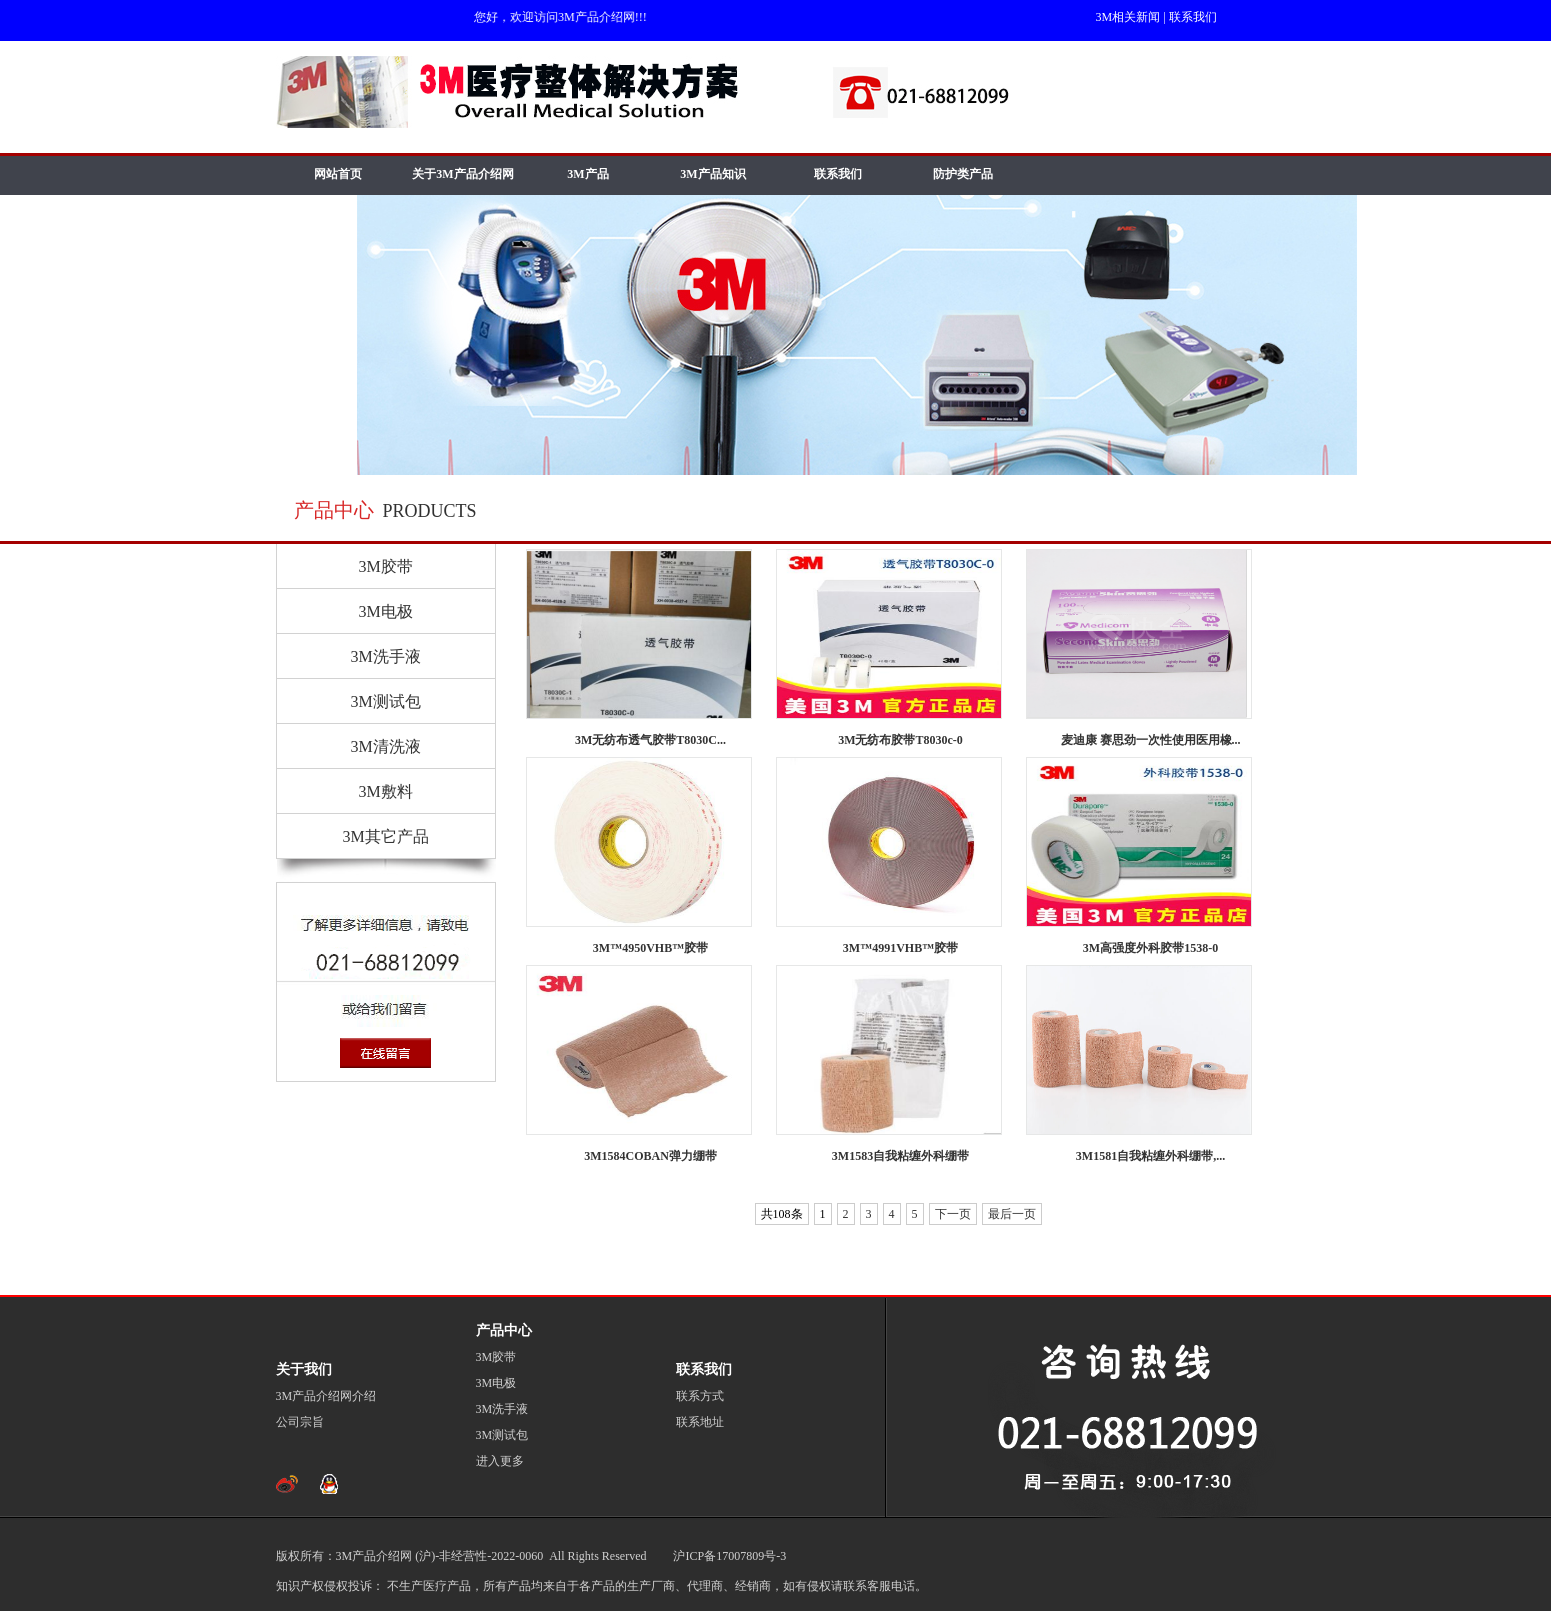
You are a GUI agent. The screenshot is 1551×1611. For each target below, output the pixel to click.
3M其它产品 (385, 836)
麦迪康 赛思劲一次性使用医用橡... (1151, 740)
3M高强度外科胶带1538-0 (1150, 948)
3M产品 (587, 174)
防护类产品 (963, 174)
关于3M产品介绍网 (462, 174)
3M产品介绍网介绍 (326, 1396)
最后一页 (1012, 1214)
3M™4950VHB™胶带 (650, 948)
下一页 (953, 1214)
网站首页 (338, 174)
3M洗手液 (385, 656)
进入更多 (500, 1461)
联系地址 (700, 1422)
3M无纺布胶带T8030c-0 (900, 740)
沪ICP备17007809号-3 (728, 1556)
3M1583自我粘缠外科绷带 (900, 1156)
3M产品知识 (712, 174)
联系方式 (700, 1396)
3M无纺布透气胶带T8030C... (650, 740)
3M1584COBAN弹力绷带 (650, 1156)
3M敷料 (385, 791)
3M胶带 (385, 566)
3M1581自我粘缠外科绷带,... (1150, 1156)
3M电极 (385, 611)
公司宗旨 (300, 1422)
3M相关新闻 (1128, 17)
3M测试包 (385, 701)
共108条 (782, 1214)
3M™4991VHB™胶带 (900, 948)
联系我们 (1193, 17)
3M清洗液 (385, 746)
